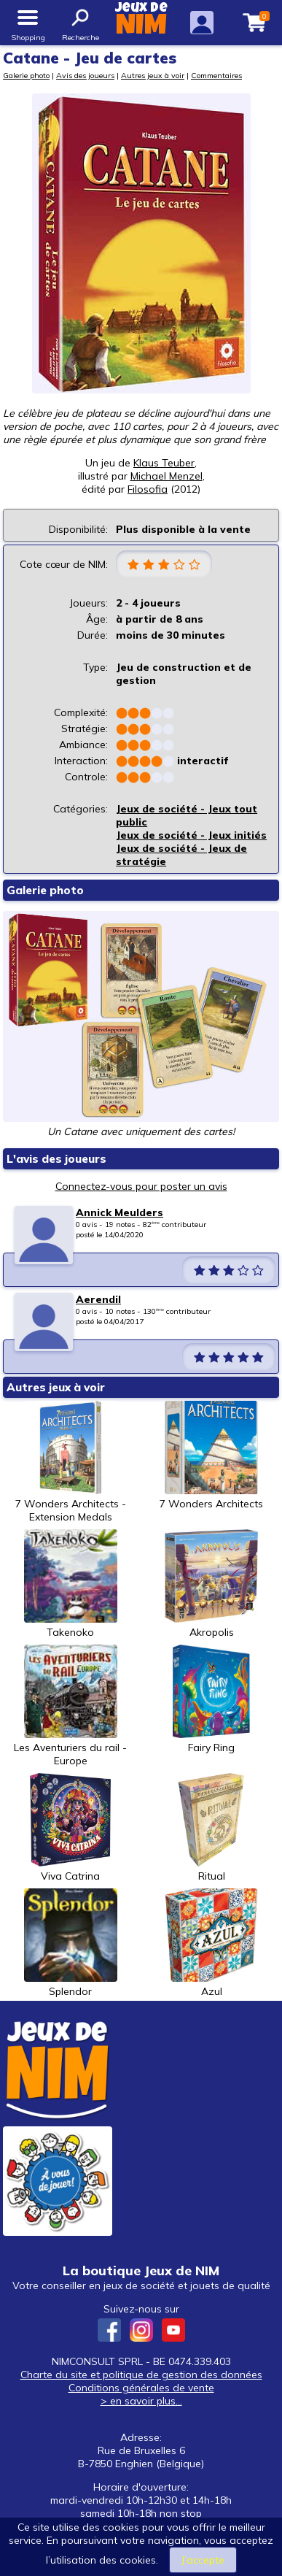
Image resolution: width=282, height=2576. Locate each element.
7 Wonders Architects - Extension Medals (70, 1462)
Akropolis (211, 1584)
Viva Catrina (70, 1828)
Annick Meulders (119, 1212)
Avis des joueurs (85, 75)
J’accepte (202, 2560)
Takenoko (70, 1584)
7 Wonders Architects (211, 1455)
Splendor (70, 1943)
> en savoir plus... (141, 2400)
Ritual (211, 1828)
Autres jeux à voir (152, 75)
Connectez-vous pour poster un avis (141, 1186)
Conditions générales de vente (141, 2387)
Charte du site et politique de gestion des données (141, 2374)
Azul (211, 1943)
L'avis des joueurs (56, 1159)
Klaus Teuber (164, 462)
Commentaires (216, 75)
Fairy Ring (211, 1699)
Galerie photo (26, 75)
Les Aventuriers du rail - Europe (70, 1706)
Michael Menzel (166, 475)
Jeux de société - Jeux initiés (191, 835)
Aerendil (98, 1299)
